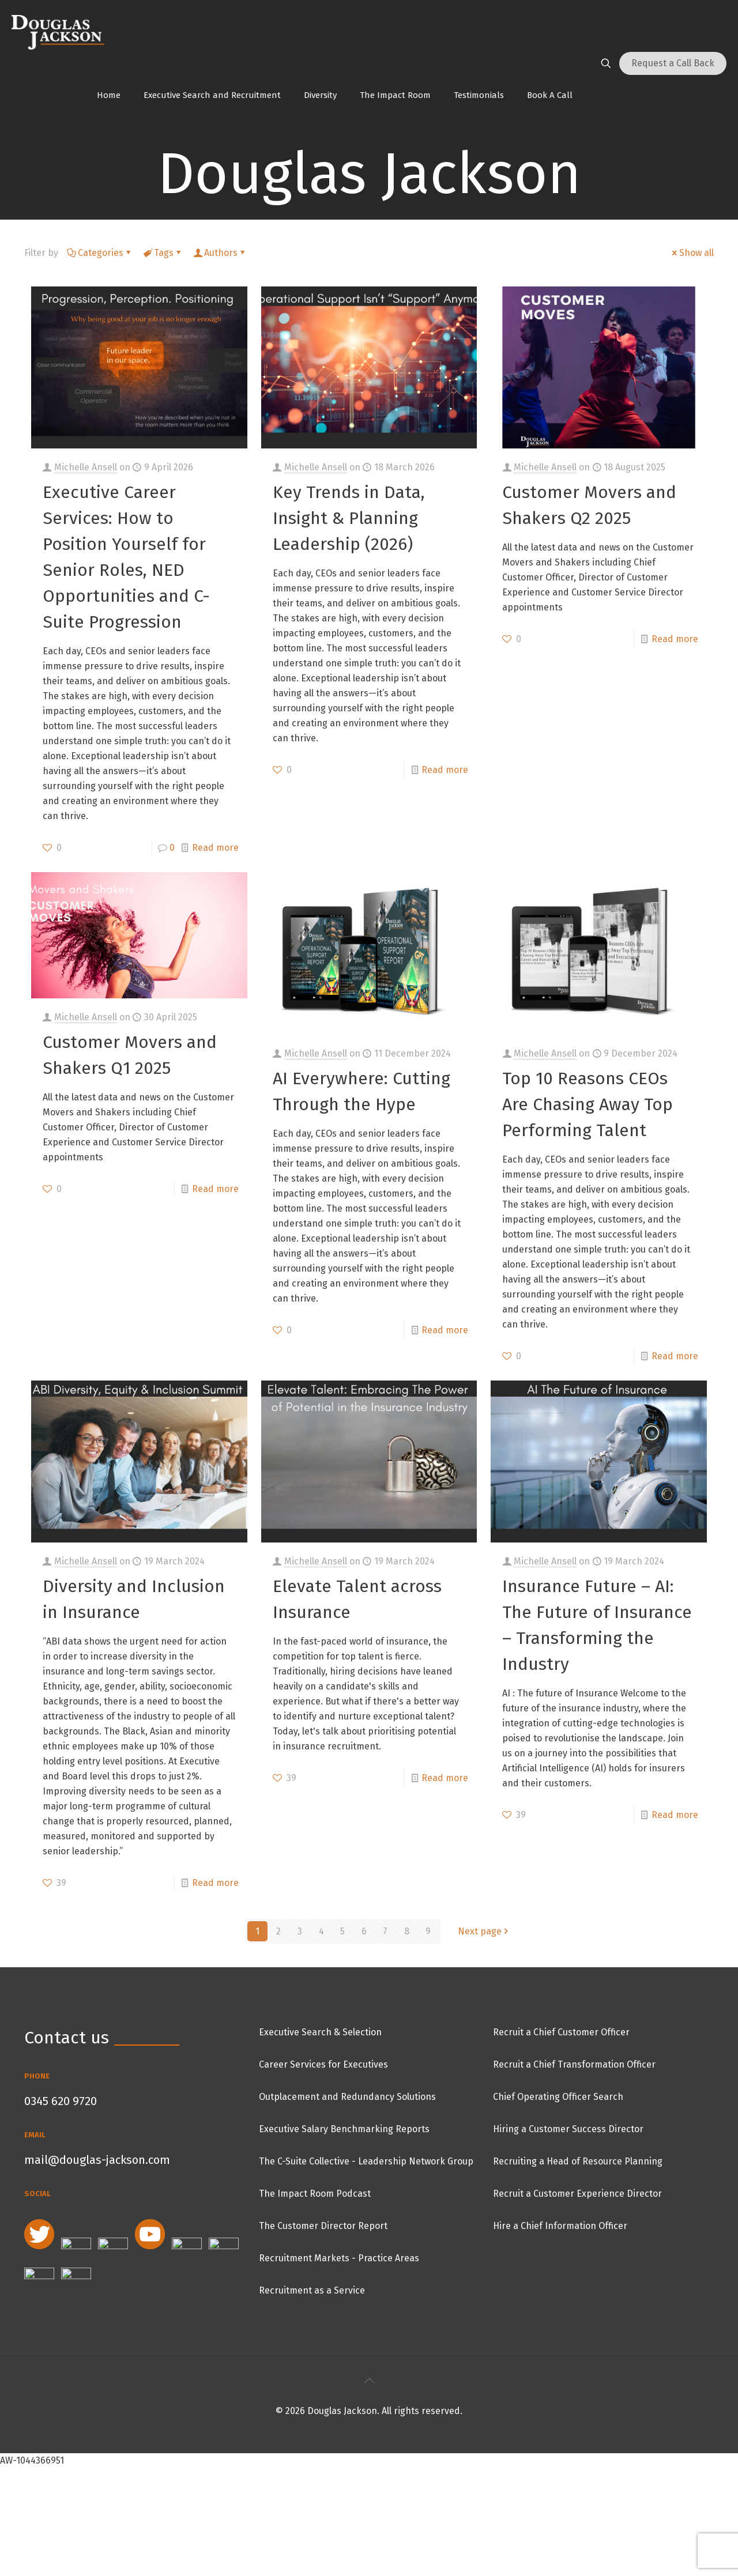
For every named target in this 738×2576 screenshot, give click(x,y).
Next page (484, 1931)
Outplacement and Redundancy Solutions (347, 2096)
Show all (692, 252)
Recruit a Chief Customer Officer (561, 2032)
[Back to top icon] (369, 2380)
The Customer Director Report (323, 2225)
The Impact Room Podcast (315, 2193)
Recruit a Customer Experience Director (577, 2193)
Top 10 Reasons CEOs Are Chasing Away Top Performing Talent (587, 1104)
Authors (220, 252)
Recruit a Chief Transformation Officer (574, 2064)
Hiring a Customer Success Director (568, 2129)
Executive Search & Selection (320, 2032)
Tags (163, 252)
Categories (100, 252)
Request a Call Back (672, 63)
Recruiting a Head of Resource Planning (577, 2161)
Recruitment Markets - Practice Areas (339, 2258)
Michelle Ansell (85, 467)
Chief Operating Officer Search (558, 2096)
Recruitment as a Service (312, 2290)
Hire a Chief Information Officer (560, 2225)
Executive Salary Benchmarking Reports (344, 2129)
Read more (215, 847)
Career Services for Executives (323, 2064)
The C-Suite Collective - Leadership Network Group (366, 2161)
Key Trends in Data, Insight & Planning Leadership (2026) (349, 518)
